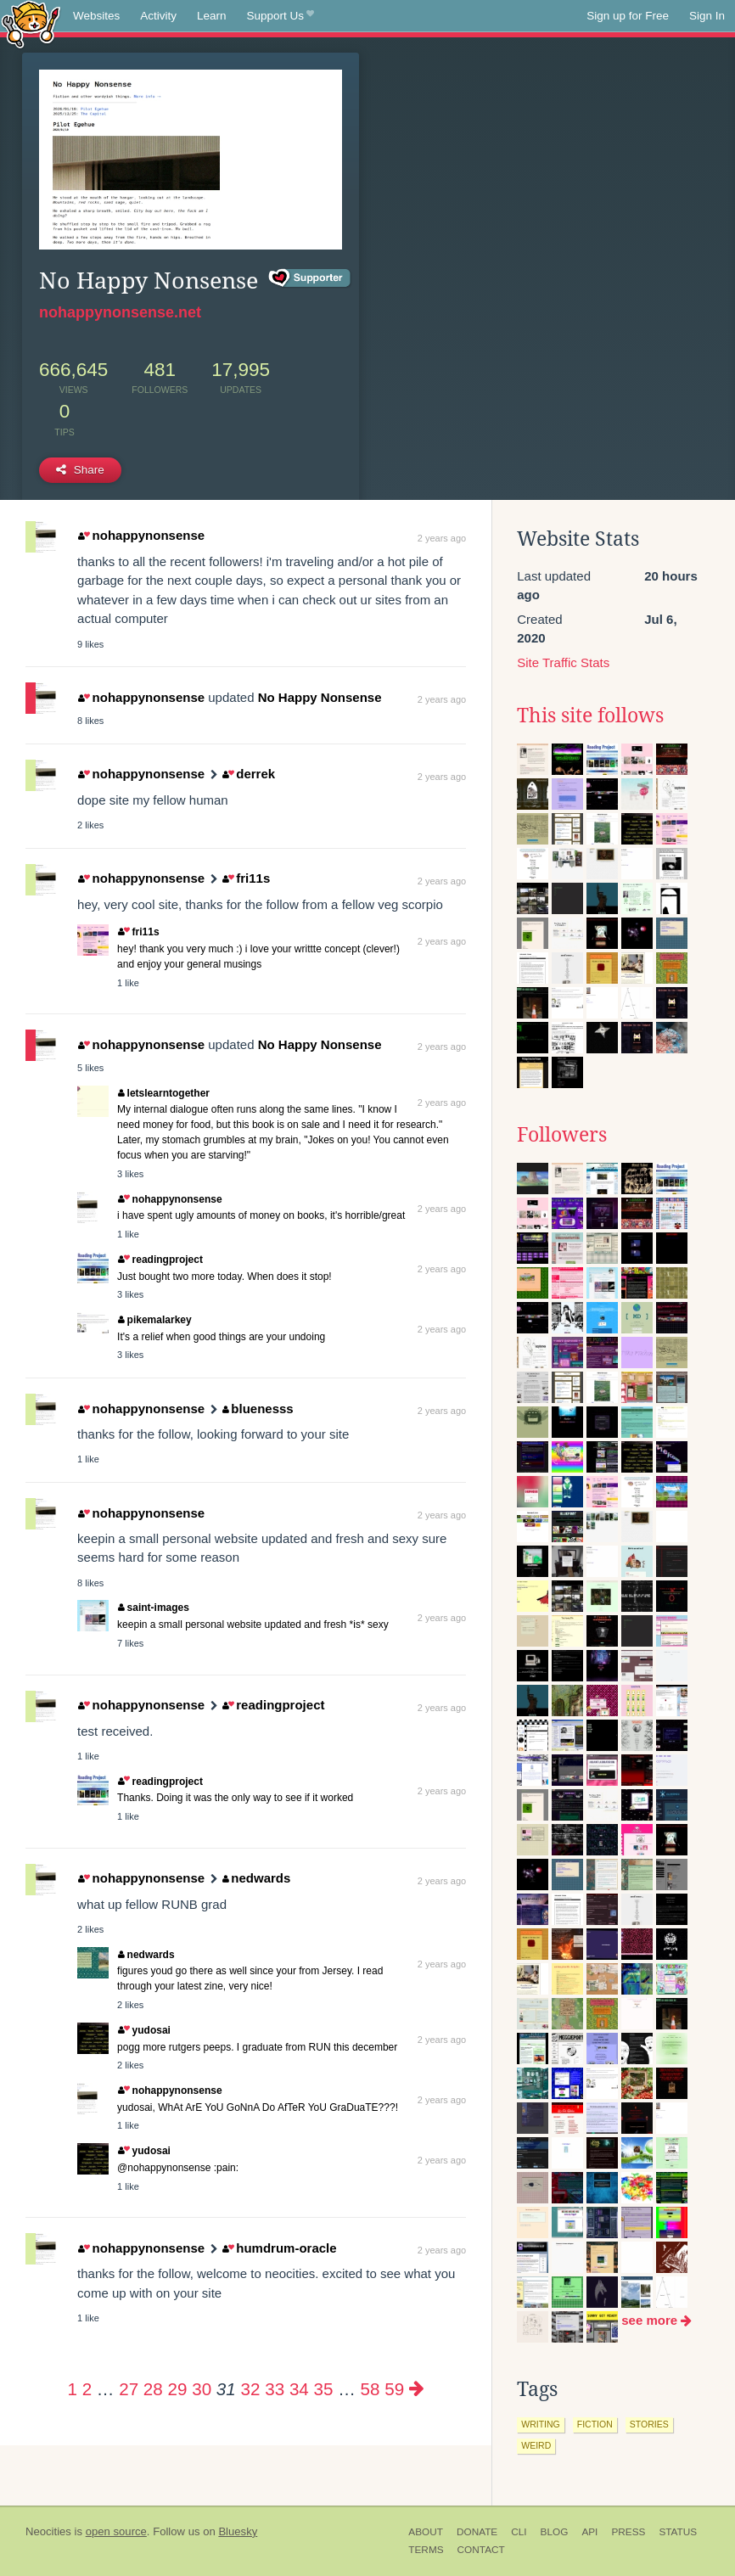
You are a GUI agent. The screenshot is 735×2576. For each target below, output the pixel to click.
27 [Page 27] (128, 2389)
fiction (595, 2424)
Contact (481, 2550)
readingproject (160, 1260)
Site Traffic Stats (563, 662)
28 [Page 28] (153, 2389)
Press (628, 2532)
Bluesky (237, 2531)
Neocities (48, 2531)
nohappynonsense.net (120, 312)
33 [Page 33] (274, 2389)
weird (536, 2445)
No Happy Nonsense (320, 697)
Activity (158, 15)
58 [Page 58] (370, 2389)
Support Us (280, 16)
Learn (212, 15)
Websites (96, 15)
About (425, 2532)
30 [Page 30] (201, 2389)
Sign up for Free (627, 15)
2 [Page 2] (87, 2389)
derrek (248, 773)
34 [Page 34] (299, 2389)
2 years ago (442, 538)
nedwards (256, 1878)
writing (540, 2424)
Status (678, 2532)
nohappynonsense (141, 535)
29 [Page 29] (178, 2389)
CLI (518, 2532)
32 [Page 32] (251, 2389)
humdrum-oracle (279, 2248)
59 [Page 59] (394, 2389)
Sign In (707, 15)
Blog (555, 2532)
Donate (477, 2532)
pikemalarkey (155, 1320)
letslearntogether (164, 1093)
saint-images (153, 1608)
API (589, 2532)
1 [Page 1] (71, 2389)
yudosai (144, 2030)
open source (116, 2531)
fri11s (246, 878)
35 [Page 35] (324, 2389)
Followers (562, 1135)
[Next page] (416, 2389)
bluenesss (258, 1408)
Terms (425, 2550)
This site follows (590, 715)
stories (649, 2424)
